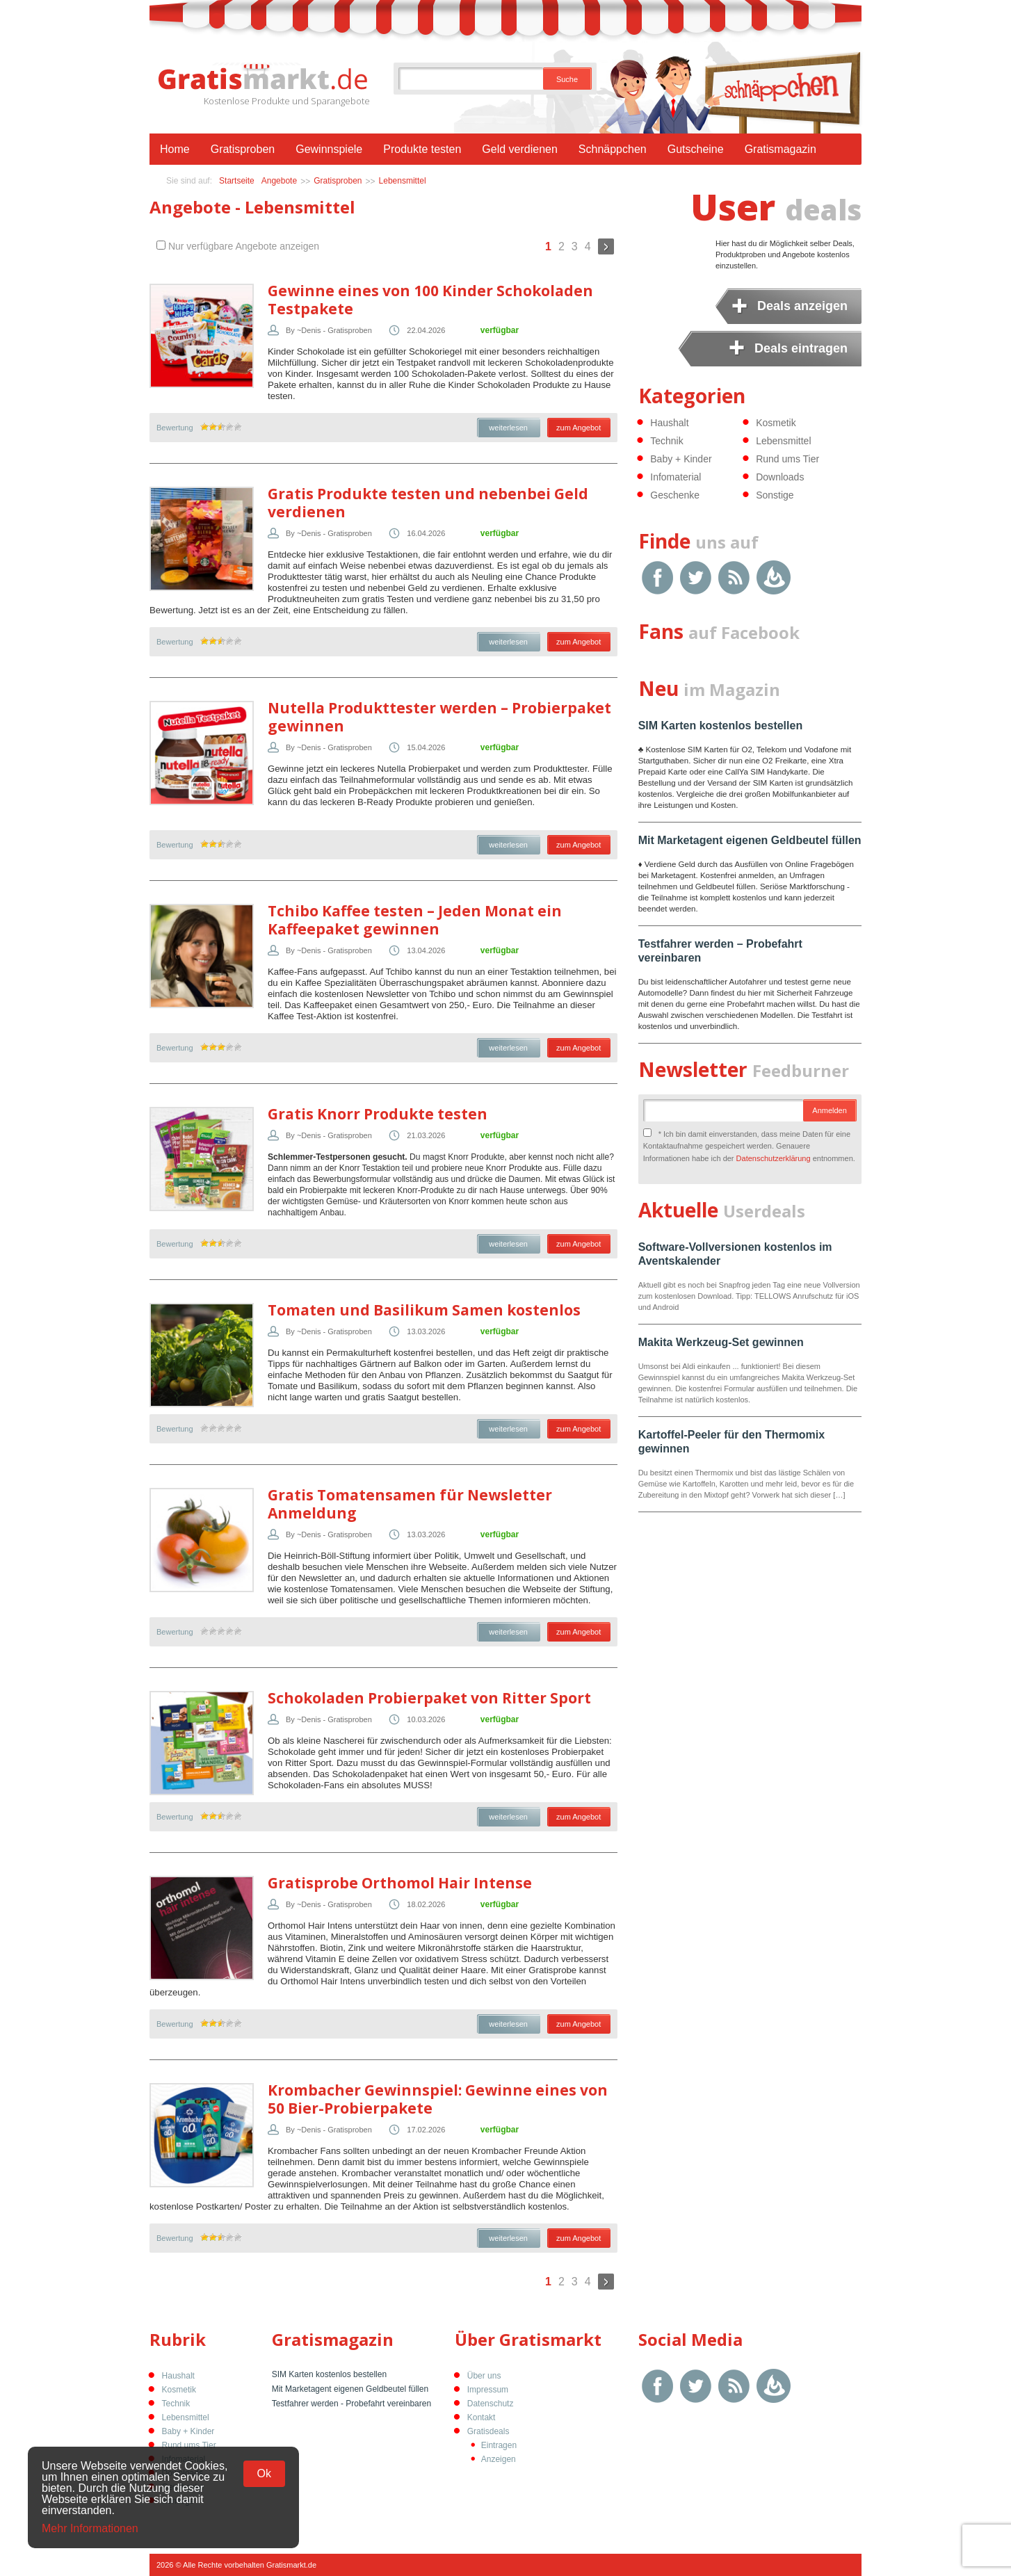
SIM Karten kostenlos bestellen (720, 725)
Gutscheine (696, 149)
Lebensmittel (402, 181)
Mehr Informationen (90, 2528)
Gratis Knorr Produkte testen (377, 1114)
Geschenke (674, 495)
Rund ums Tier (787, 458)
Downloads (780, 477)
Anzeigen (498, 2459)
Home (175, 149)
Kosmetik (776, 422)
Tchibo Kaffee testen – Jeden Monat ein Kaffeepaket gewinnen (415, 920)
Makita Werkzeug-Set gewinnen (721, 1342)
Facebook (657, 577)
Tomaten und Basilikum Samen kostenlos (424, 1310)
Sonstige (774, 495)
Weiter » (606, 246)
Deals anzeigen (802, 306)
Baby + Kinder (680, 458)
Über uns (484, 2376)
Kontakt (481, 2417)
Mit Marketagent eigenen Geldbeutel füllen (750, 840)
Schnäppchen (613, 149)
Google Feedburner (774, 577)
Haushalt (669, 422)
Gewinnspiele (329, 149)
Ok (264, 2473)
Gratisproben (243, 149)
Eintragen (499, 2445)
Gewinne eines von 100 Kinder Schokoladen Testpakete (430, 299)
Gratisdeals (488, 2431)
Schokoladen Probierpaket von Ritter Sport (429, 1698)
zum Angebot (578, 427)
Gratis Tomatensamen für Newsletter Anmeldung (410, 1504)
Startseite (236, 181)
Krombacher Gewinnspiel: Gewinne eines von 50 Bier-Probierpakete (438, 2099)
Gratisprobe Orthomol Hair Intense (400, 1883)
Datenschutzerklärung (773, 1158)
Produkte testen (422, 149)
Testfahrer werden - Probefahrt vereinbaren (351, 2403)
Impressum (487, 2390)
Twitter (695, 577)
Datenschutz (490, 2403)
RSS (734, 577)
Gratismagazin (780, 149)
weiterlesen (508, 427)
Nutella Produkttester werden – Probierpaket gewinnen (439, 717)
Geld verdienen (520, 149)
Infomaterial (675, 477)
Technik (666, 440)
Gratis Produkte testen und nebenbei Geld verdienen (428, 502)
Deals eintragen (801, 348)
